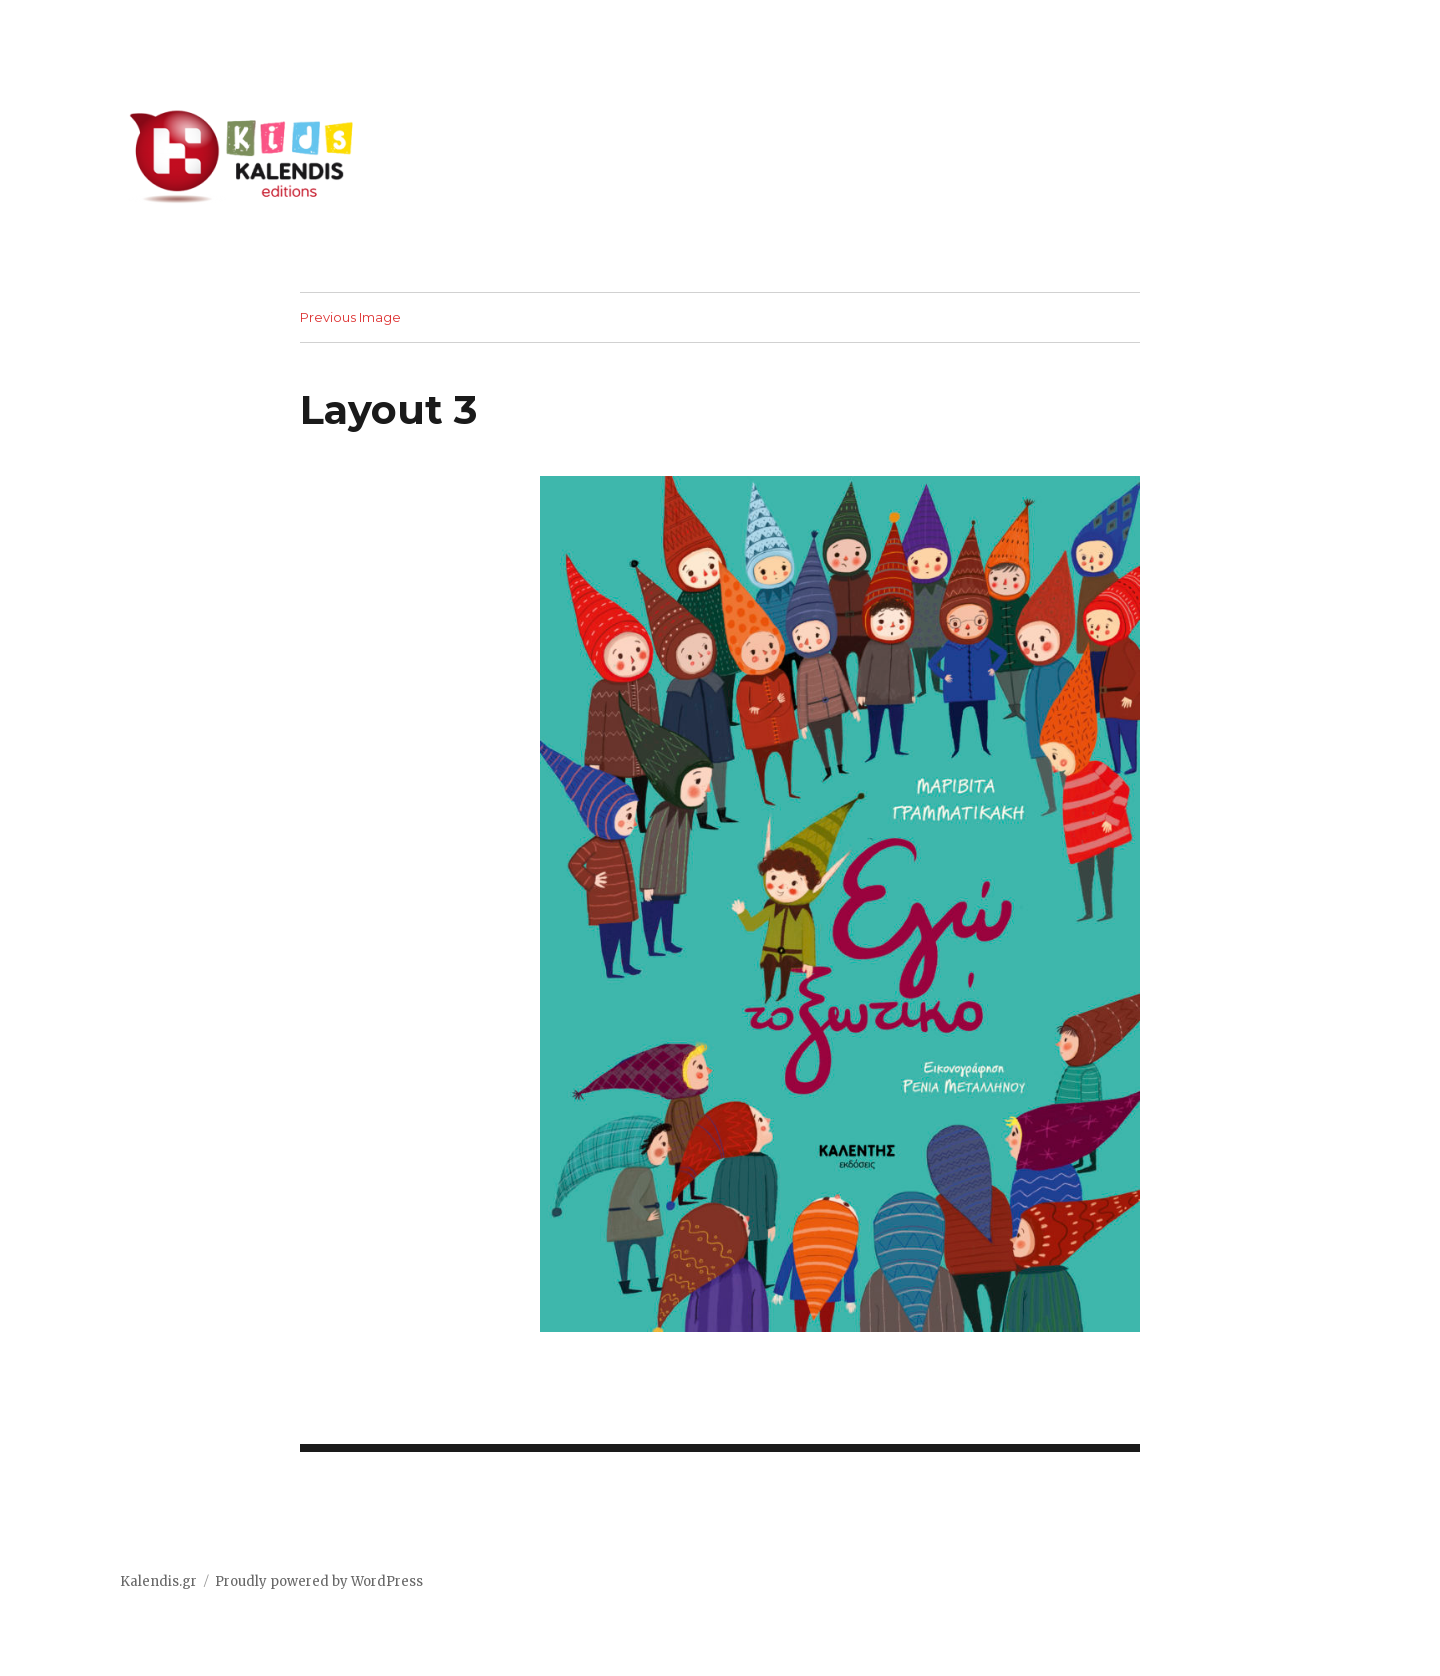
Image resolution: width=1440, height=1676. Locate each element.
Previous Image (350, 317)
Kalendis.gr (158, 1581)
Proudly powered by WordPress (319, 1581)
